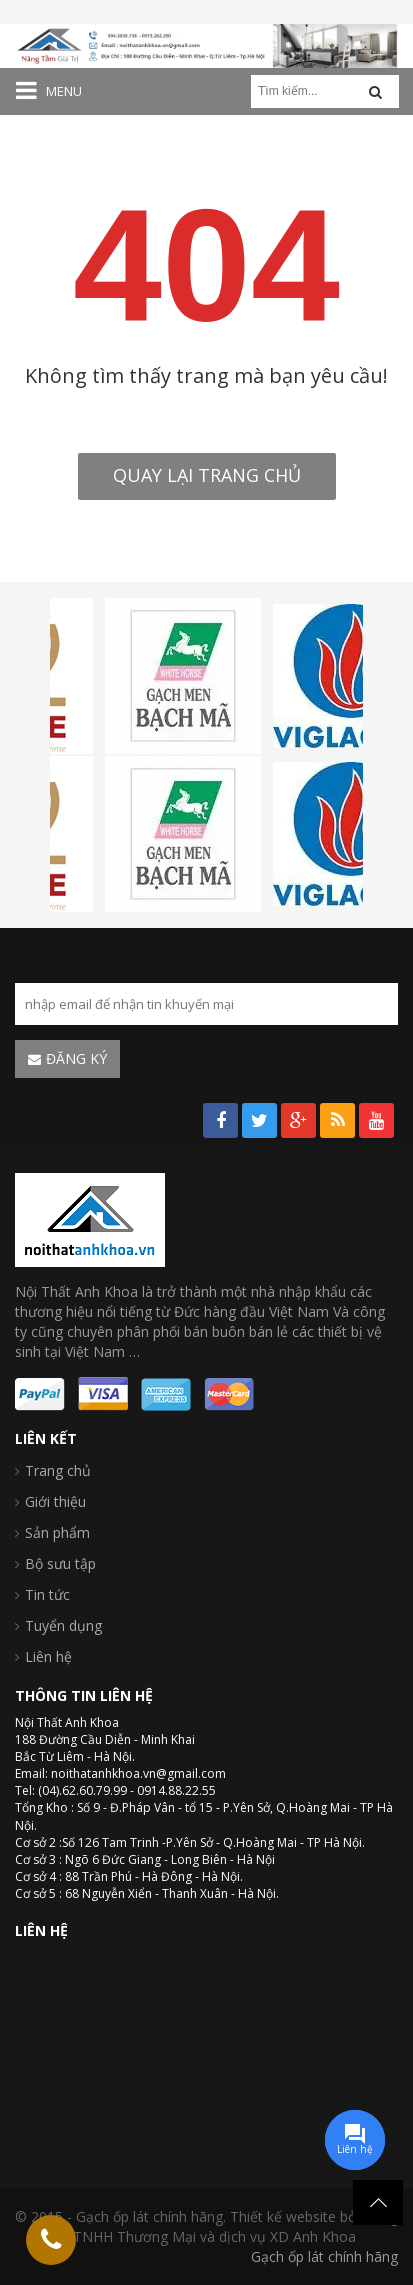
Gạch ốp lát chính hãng (324, 2256)
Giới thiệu (55, 1501)
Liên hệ (48, 1656)
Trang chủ (58, 1470)
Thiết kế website (283, 2216)
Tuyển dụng (63, 1625)
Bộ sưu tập (60, 1563)
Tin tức (47, 1594)
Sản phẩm (57, 1532)
